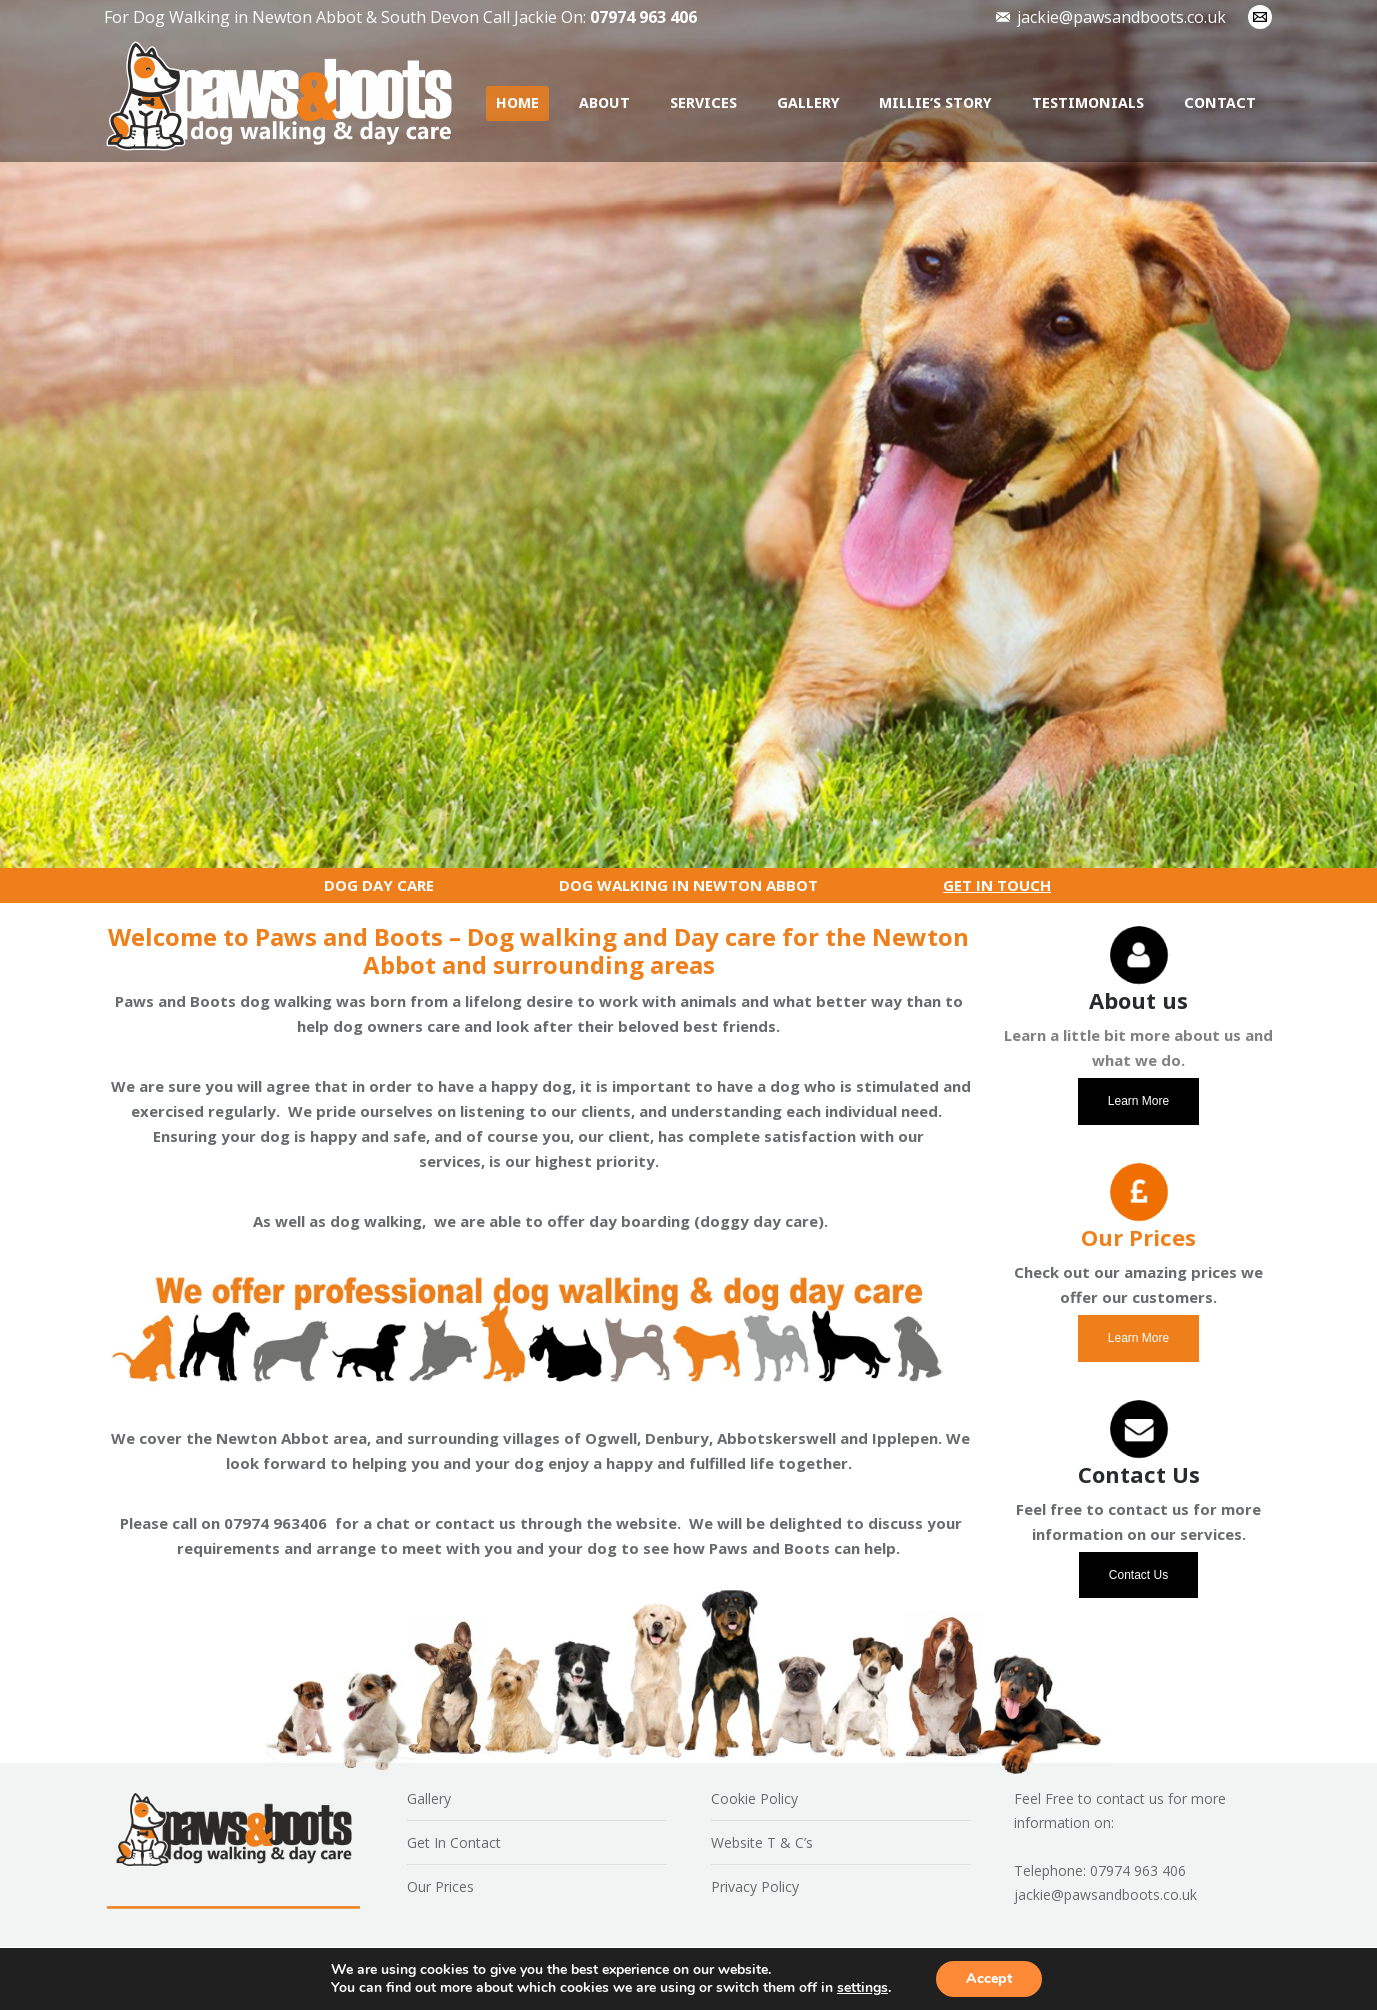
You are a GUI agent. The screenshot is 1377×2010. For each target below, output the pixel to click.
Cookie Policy (754, 1798)
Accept (989, 1978)
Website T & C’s (762, 1842)
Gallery (429, 1798)
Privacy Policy (755, 1886)
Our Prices (440, 1886)
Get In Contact (454, 1842)
